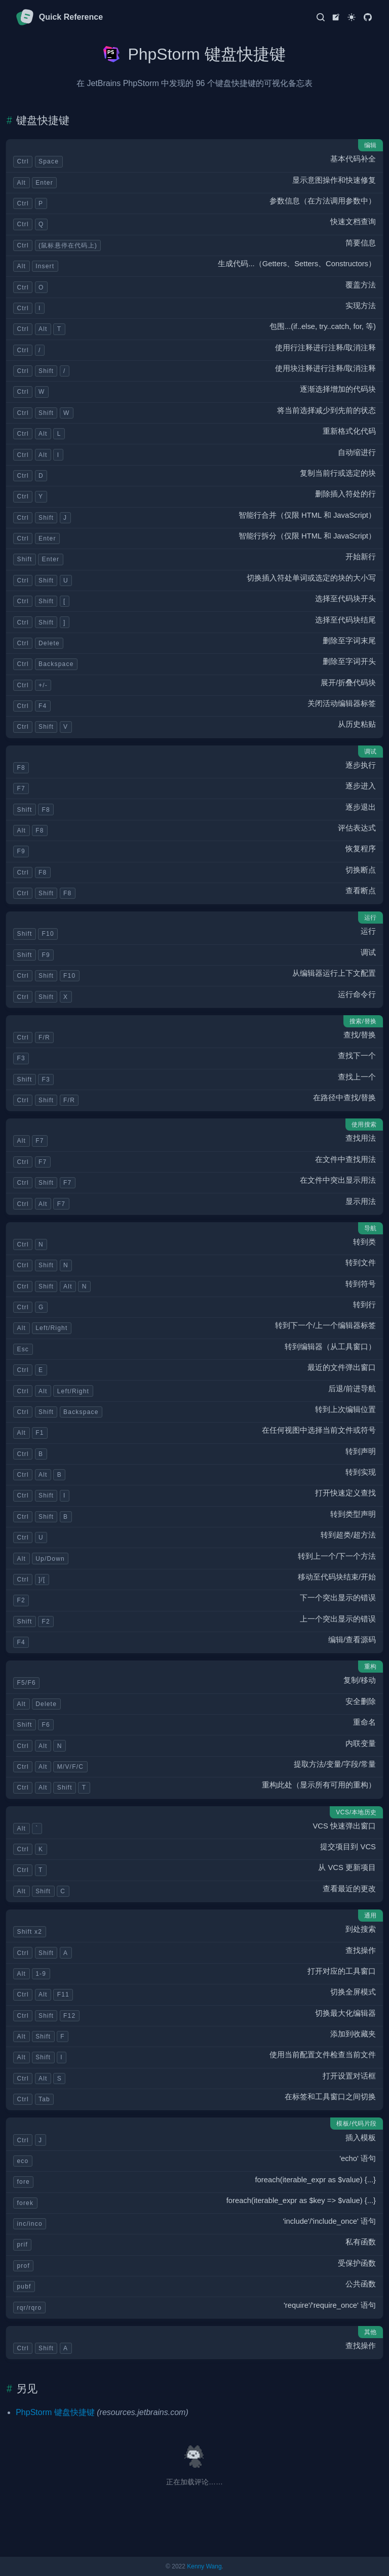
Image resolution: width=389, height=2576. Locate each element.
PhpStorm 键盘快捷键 (55, 2412)
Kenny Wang (204, 2566)
